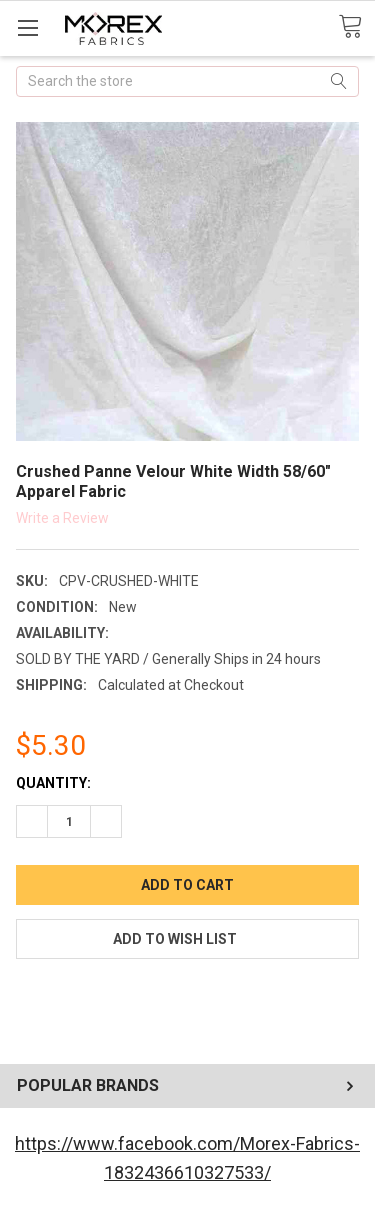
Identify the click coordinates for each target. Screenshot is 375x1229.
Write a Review (62, 517)
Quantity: (53, 783)
